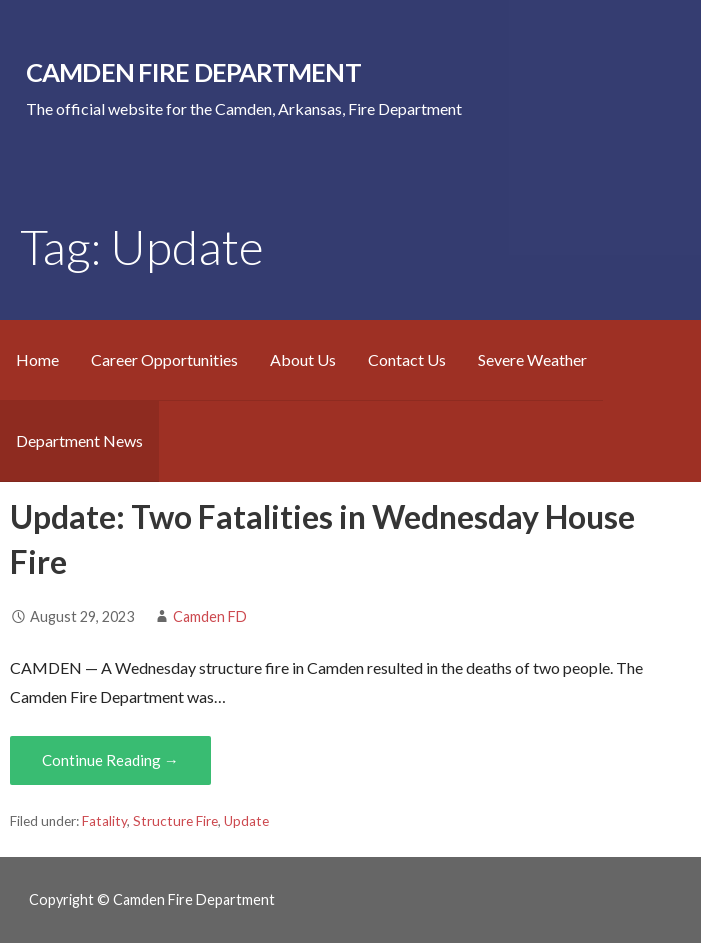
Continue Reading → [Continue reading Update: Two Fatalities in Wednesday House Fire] (110, 760)
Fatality (104, 821)
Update (246, 821)
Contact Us (407, 359)
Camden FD (210, 616)
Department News (79, 440)
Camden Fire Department (193, 72)
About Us (303, 359)
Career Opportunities (164, 359)
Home (37, 359)
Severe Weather (532, 359)
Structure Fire (175, 821)
